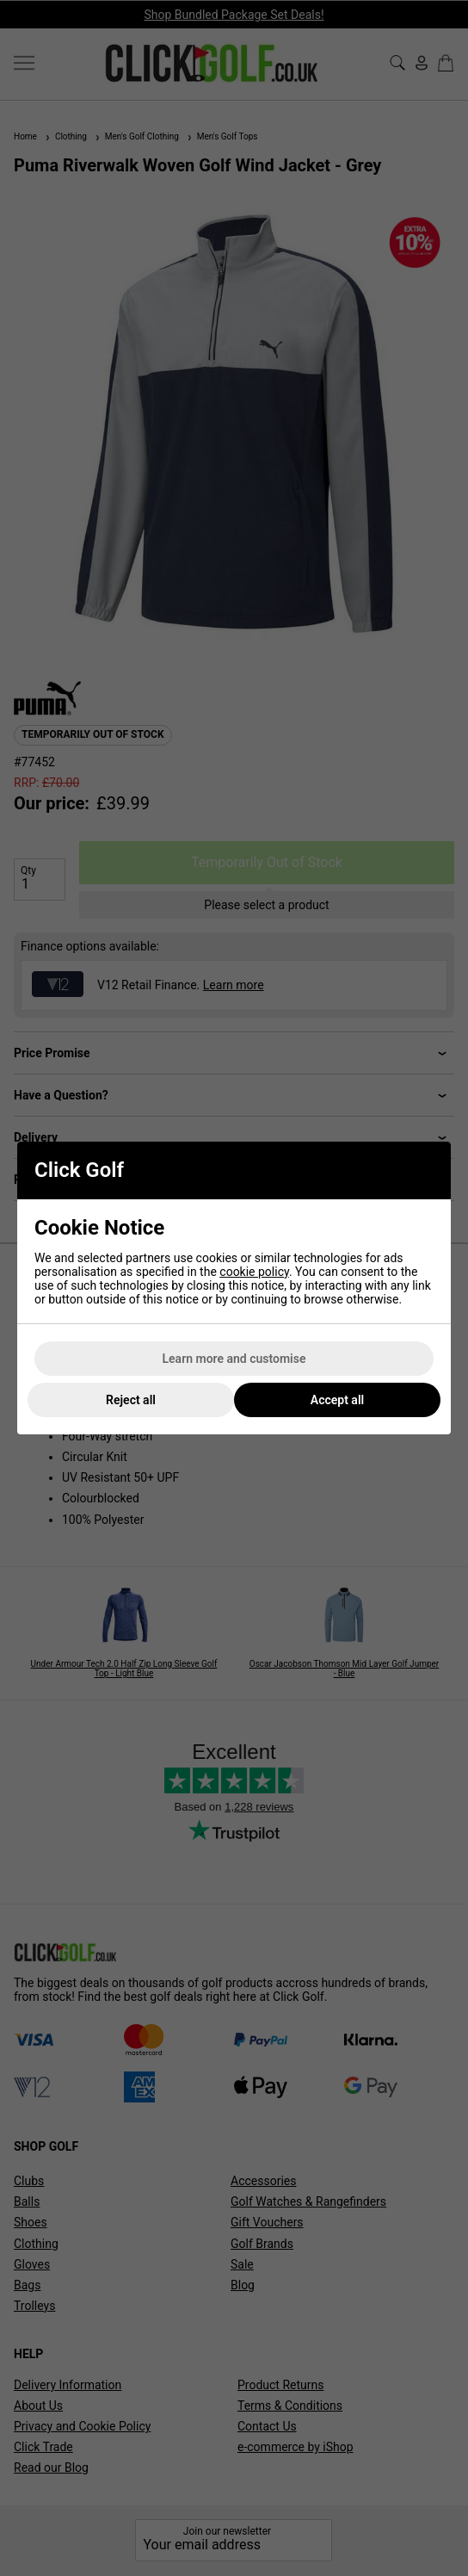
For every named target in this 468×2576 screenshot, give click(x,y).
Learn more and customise (234, 1358)
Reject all (131, 1400)
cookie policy (254, 1272)
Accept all (337, 1400)
